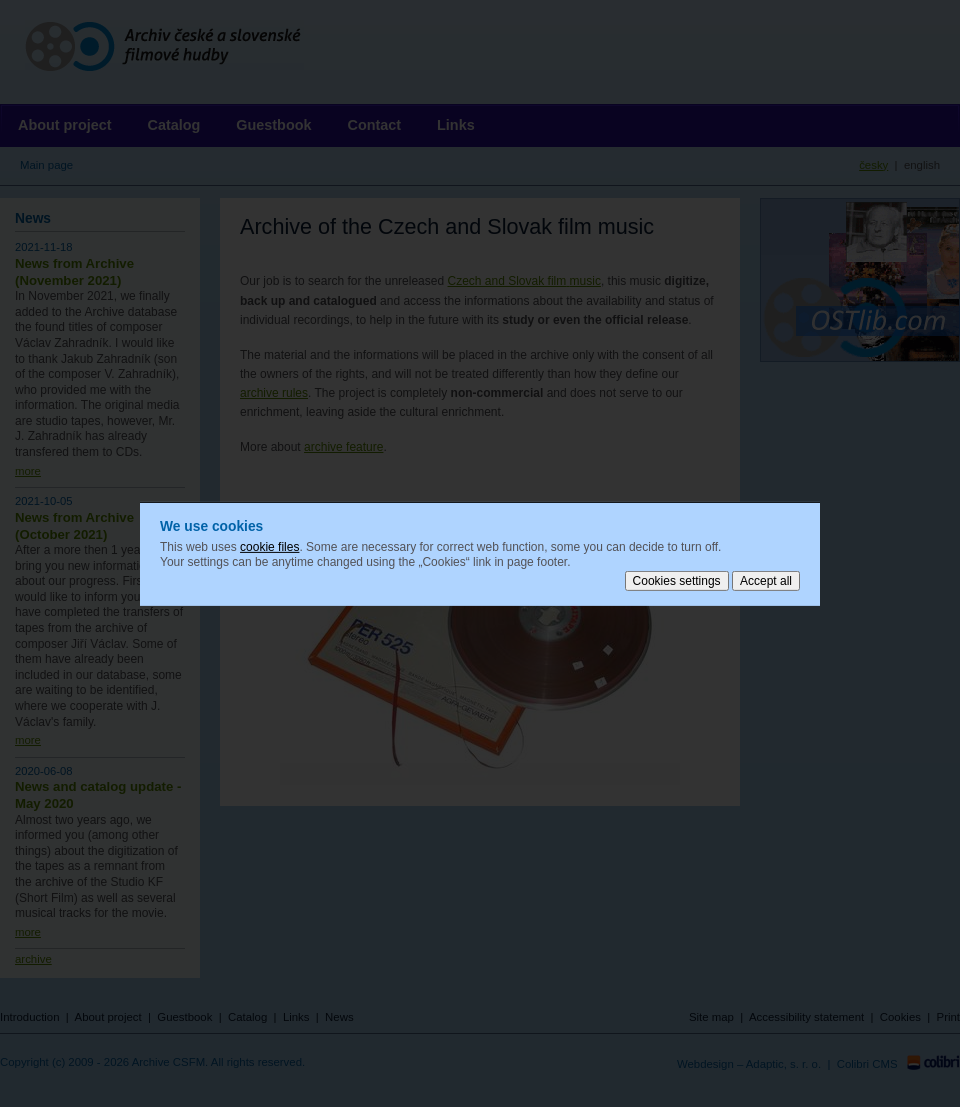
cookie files (269, 546)
